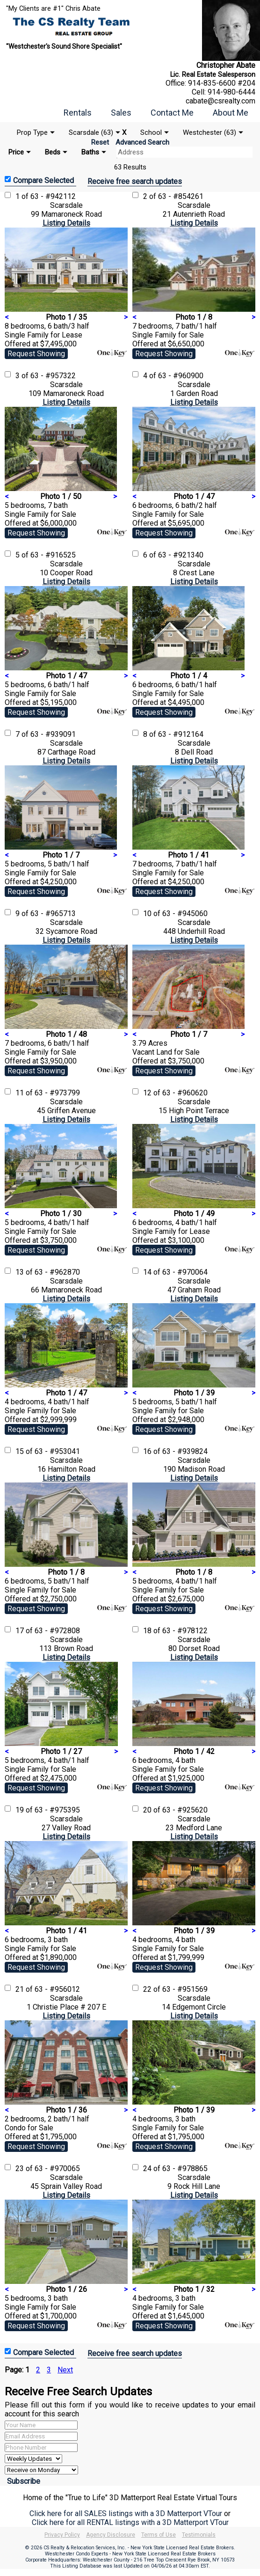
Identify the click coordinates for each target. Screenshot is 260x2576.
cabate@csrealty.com (220, 100)
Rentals (78, 112)
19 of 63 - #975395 (47, 1809)
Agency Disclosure (110, 2535)
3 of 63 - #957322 (45, 375)
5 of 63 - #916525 (45, 554)
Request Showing (36, 353)
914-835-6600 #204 (221, 83)
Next (65, 2369)
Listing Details (66, 223)
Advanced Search (142, 142)
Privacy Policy (62, 2535)
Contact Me (172, 112)
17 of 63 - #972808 (47, 1630)
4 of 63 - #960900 (173, 375)
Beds (52, 152)
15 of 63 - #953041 (47, 1451)
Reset (100, 142)
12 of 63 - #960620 (175, 1092)
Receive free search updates (134, 181)
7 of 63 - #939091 (45, 734)
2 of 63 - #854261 (173, 196)
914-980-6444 (231, 92)
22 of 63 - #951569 (175, 1989)
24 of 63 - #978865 (175, 2168)
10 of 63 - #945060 (175, 913)
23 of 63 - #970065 (47, 2168)
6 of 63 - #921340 (173, 554)
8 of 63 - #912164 (173, 734)
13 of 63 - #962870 (47, 1272)
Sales (121, 112)
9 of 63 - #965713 (45, 913)
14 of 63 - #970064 (175, 1272)
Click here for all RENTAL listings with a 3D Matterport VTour (130, 2522)
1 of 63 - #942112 (45, 196)
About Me (230, 112)
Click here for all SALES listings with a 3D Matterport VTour (125, 2513)
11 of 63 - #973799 (47, 1092)
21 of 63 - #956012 (47, 1989)
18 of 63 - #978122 (175, 1630)
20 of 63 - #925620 (175, 1809)
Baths (90, 152)
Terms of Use (158, 2535)
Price (16, 152)
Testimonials (199, 2535)
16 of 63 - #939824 (175, 1451)
